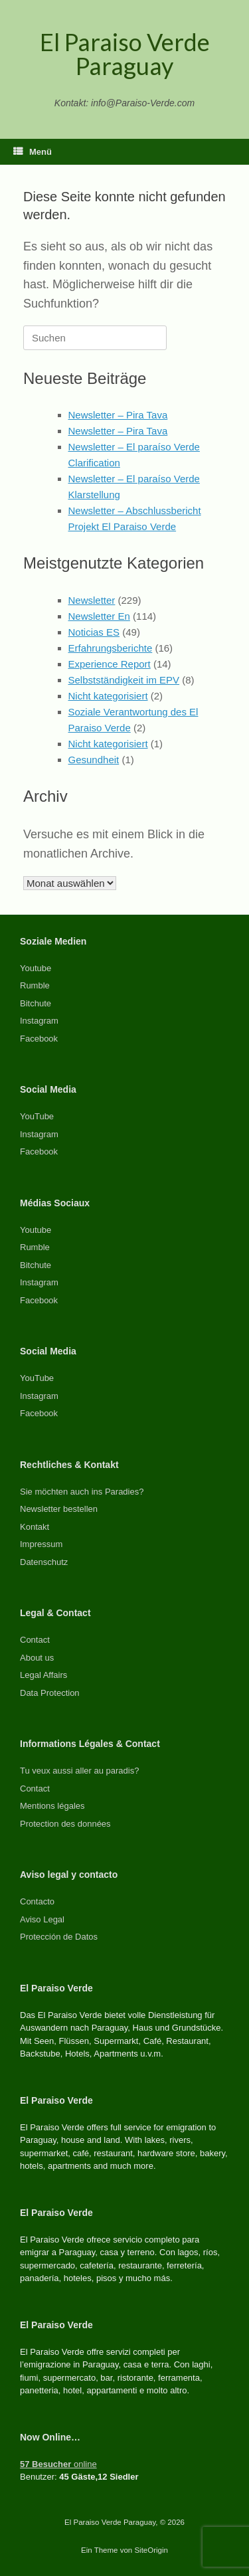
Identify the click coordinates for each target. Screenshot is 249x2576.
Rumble (35, 985)
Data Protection (50, 1693)
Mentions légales (52, 1806)
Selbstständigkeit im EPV (124, 680)
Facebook (39, 1039)
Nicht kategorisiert (108, 695)
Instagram (39, 1021)
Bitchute (35, 1003)
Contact (35, 1640)
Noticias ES (94, 632)
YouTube (37, 1116)
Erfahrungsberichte (110, 648)
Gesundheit (94, 759)
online (58, 2464)
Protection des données (65, 1824)
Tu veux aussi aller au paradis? (79, 1771)
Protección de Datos (59, 1937)
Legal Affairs (43, 1675)
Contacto (37, 1901)
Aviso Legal (42, 1919)
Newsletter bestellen (59, 1509)
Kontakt (34, 1527)
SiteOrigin (151, 2550)
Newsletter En (99, 616)
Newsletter (92, 600)
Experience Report (109, 664)
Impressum (41, 1544)
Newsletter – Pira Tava (118, 414)
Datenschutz (44, 1562)
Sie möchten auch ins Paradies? (81, 1492)
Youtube (35, 968)
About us (37, 1658)
